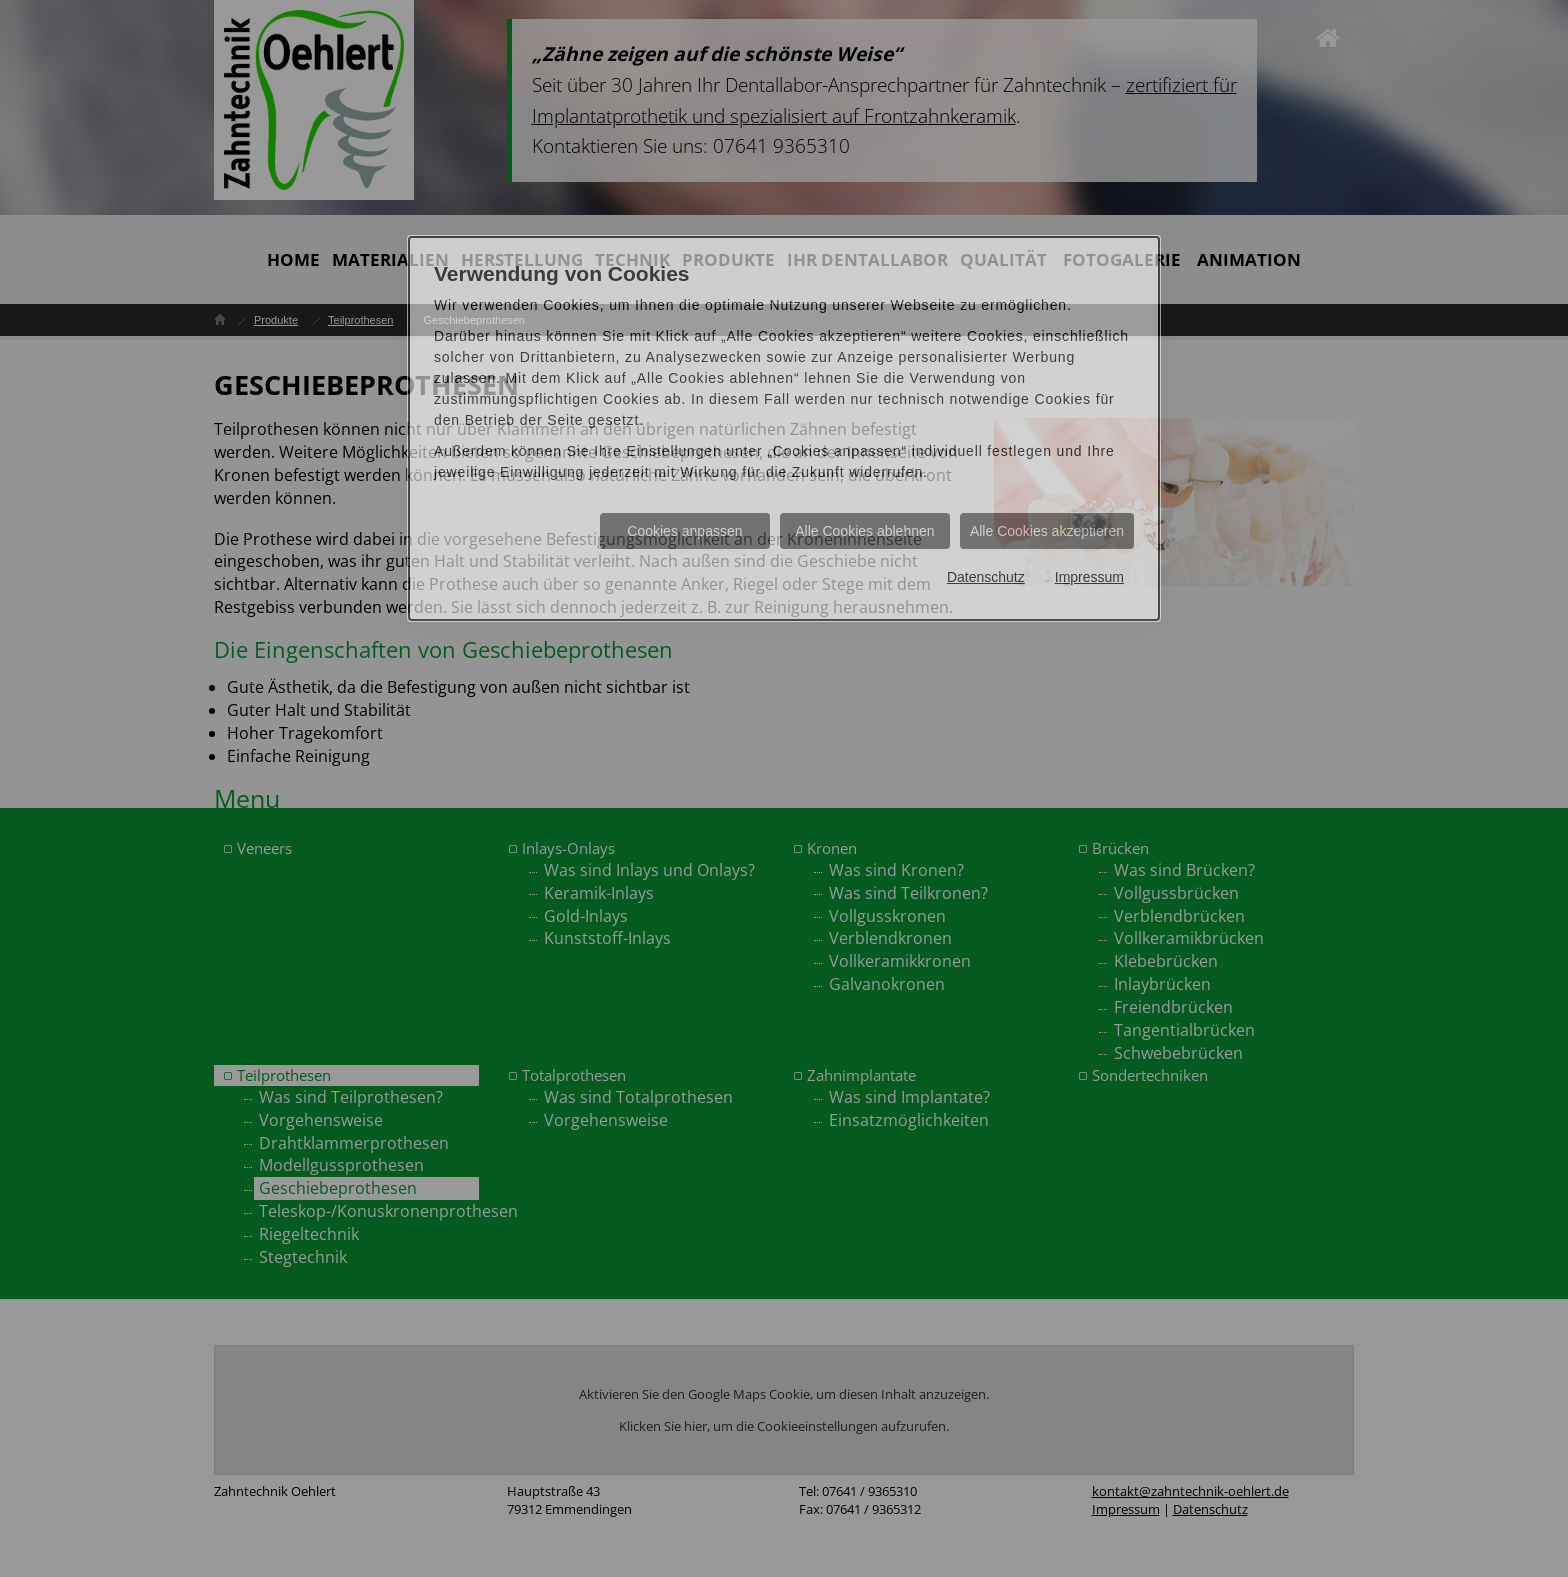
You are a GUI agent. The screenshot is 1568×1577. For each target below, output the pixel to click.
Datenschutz (986, 577)
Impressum (1089, 577)
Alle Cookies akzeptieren (1047, 531)
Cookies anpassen (684, 531)
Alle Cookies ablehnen (864, 531)
